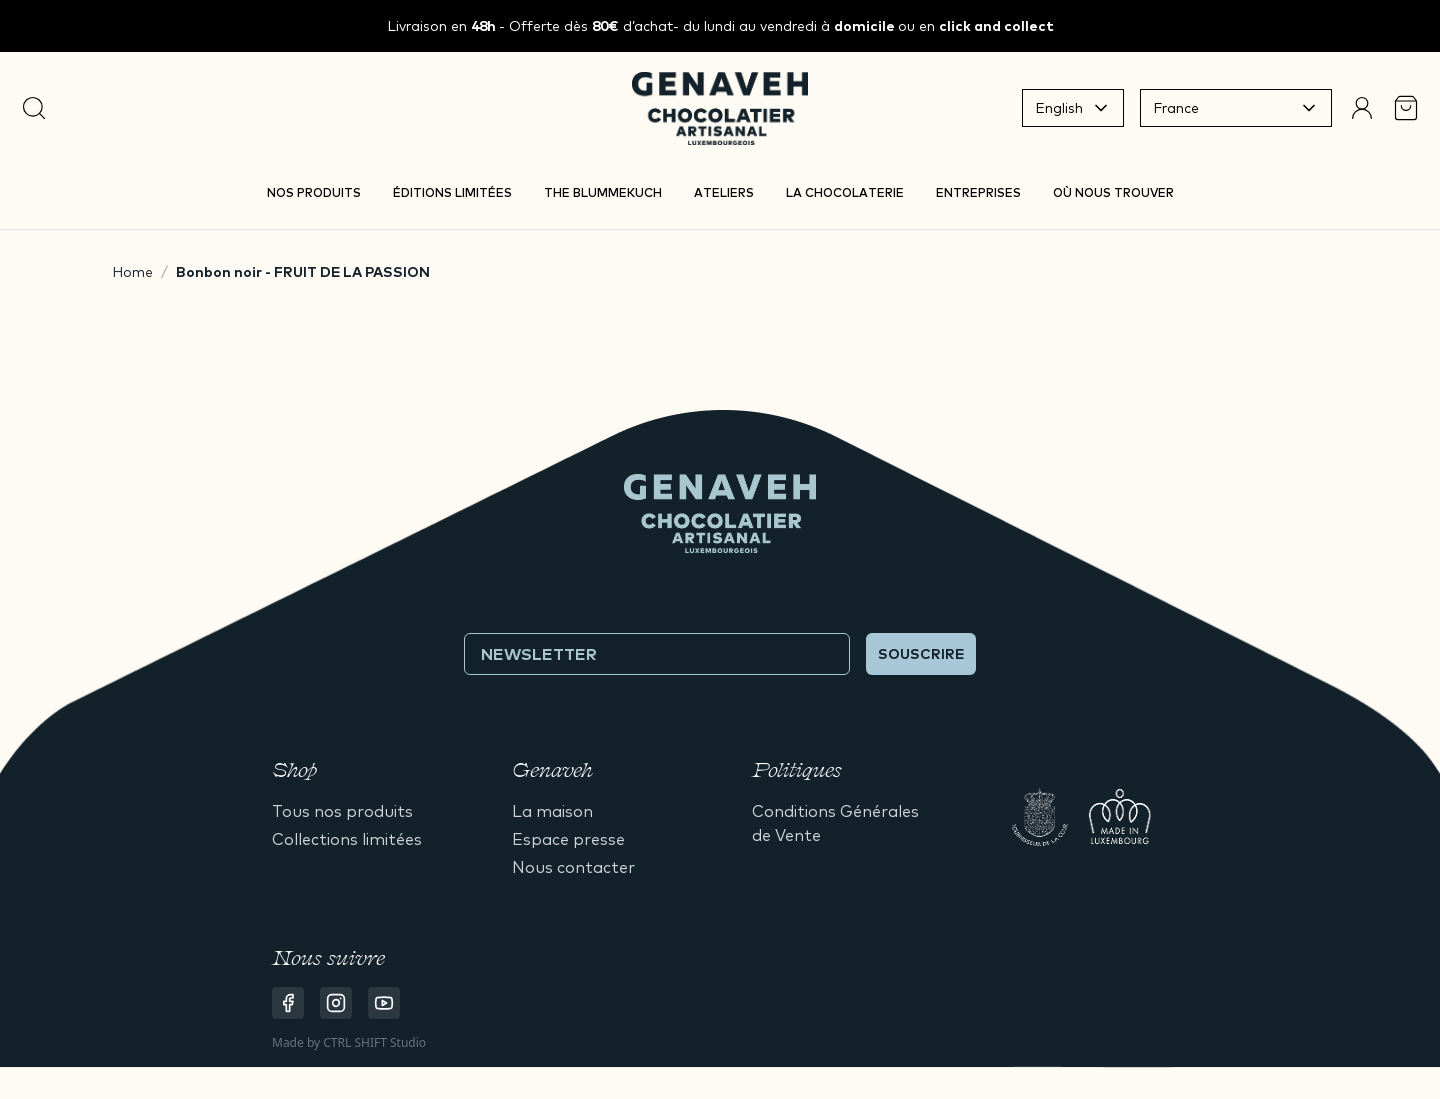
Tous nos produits (342, 811)
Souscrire (921, 654)
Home (132, 272)
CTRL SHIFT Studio (374, 1042)
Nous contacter (573, 867)
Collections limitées (347, 839)
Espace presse (568, 839)
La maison (552, 811)
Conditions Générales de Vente (835, 823)
